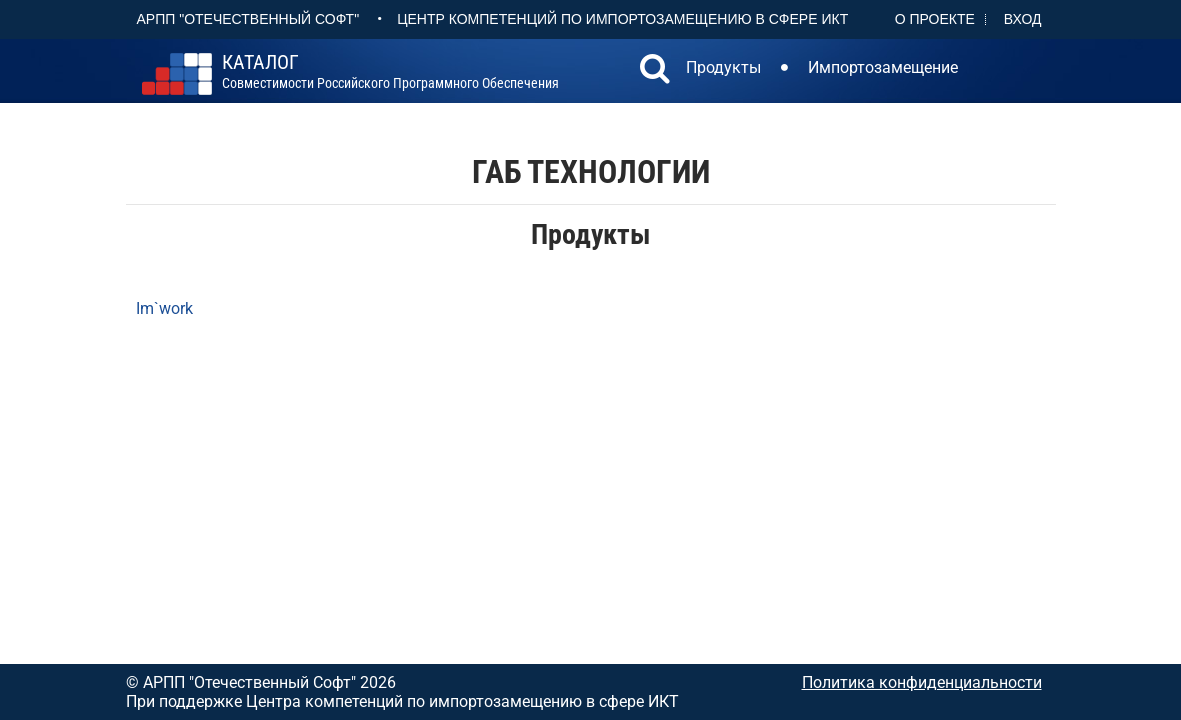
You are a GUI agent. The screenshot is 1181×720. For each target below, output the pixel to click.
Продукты (723, 67)
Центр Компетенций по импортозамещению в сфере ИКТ (622, 19)
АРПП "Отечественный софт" (248, 19)
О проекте (935, 19)
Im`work (164, 308)
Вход (1023, 19)
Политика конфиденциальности (922, 682)
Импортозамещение (883, 67)
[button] (655, 71)
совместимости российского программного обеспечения (390, 72)
